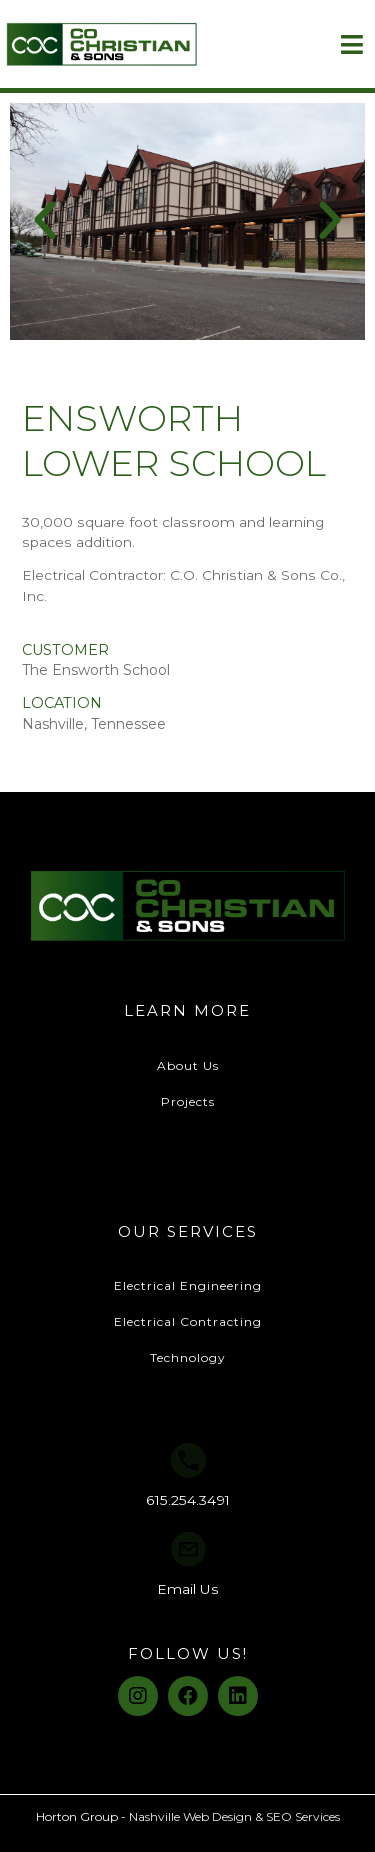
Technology (188, 1357)
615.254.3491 (188, 1500)
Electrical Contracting (188, 1321)
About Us (188, 1065)
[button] (45, 221)
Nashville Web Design (190, 1816)
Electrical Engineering (188, 1285)
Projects (188, 1101)
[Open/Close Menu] (351, 44)
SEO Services (303, 1816)
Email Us (188, 1589)
